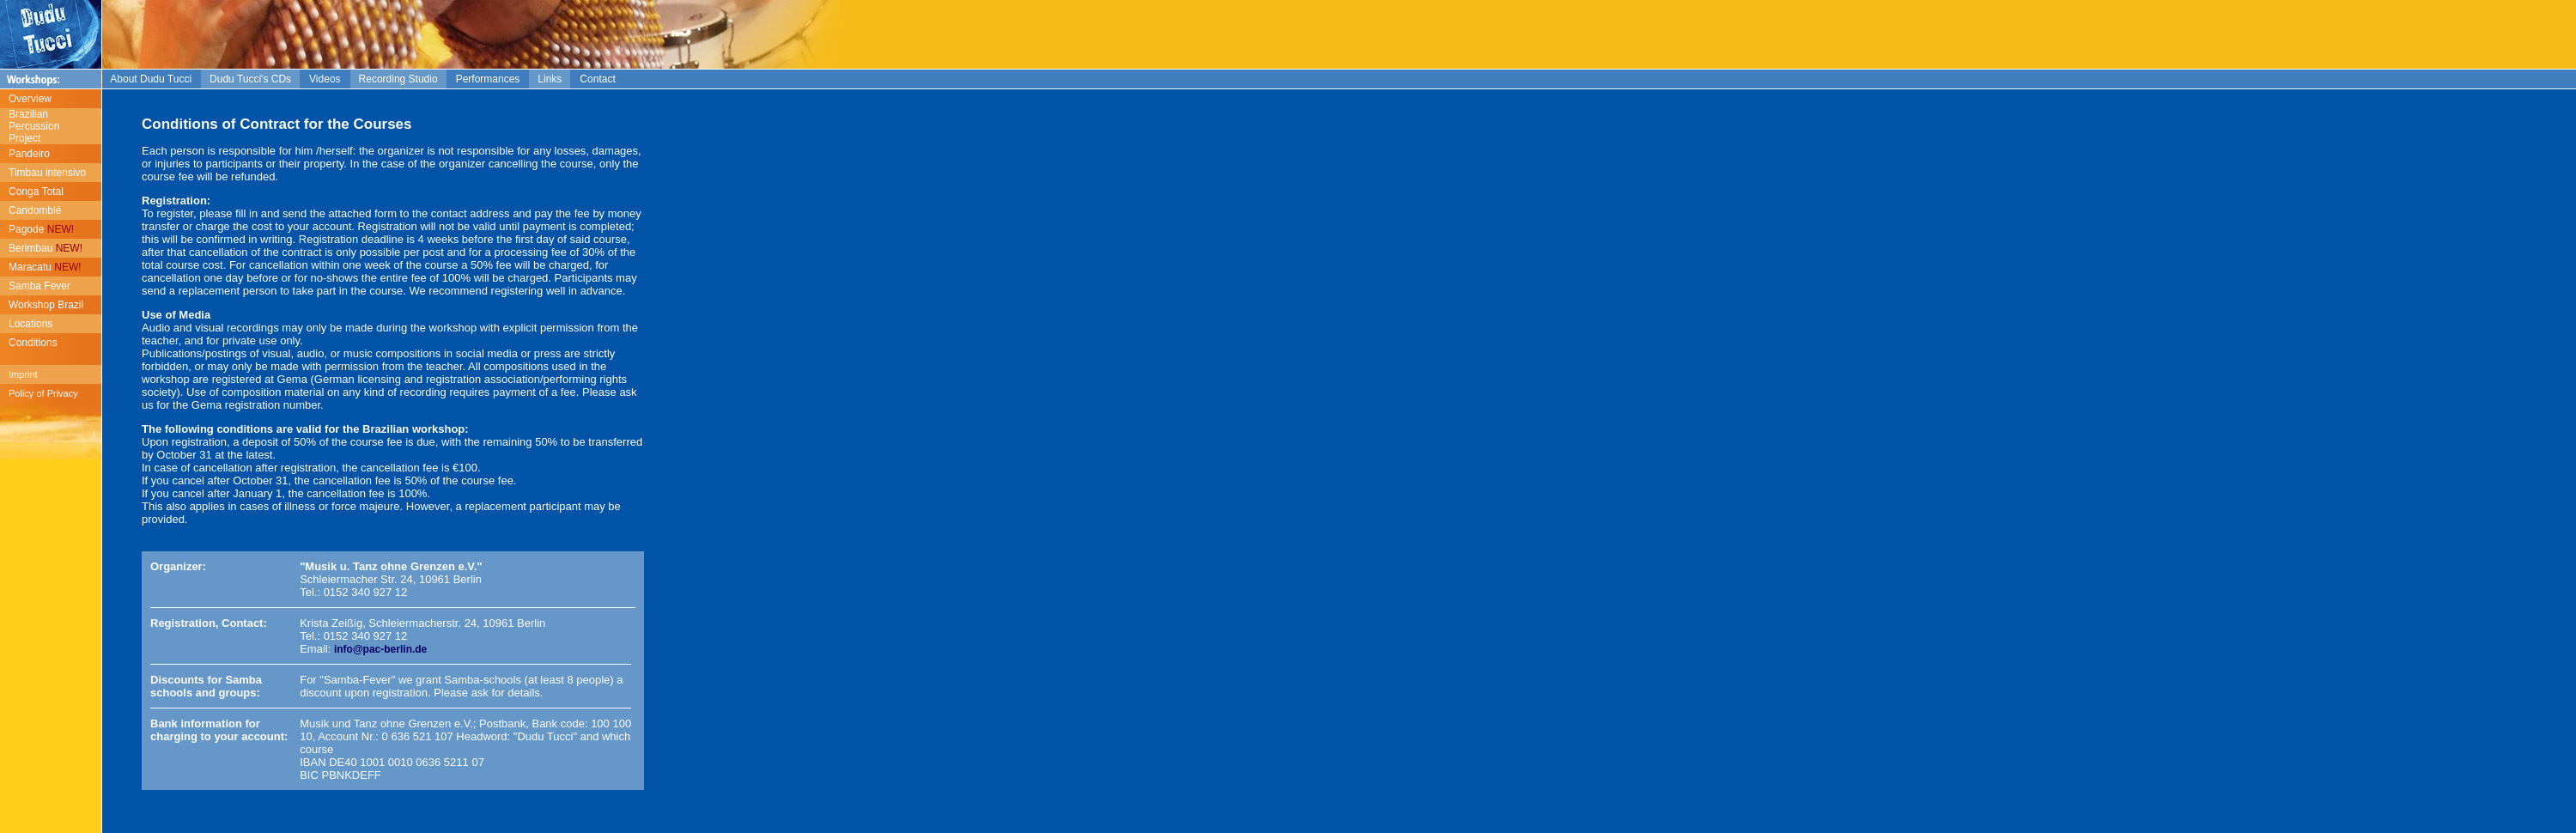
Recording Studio (398, 79)
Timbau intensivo (47, 173)
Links (549, 79)
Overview (30, 99)
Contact (597, 79)
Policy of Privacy (43, 393)
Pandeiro (29, 154)
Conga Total (36, 191)
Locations (30, 324)
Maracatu (45, 267)
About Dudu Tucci (151, 79)
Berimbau (45, 248)
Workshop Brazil (46, 305)
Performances (488, 79)
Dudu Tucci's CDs (250, 79)
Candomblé (35, 210)
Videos (325, 79)
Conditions (33, 343)
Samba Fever (39, 286)
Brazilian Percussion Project (29, 126)
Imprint (23, 374)
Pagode (41, 229)
